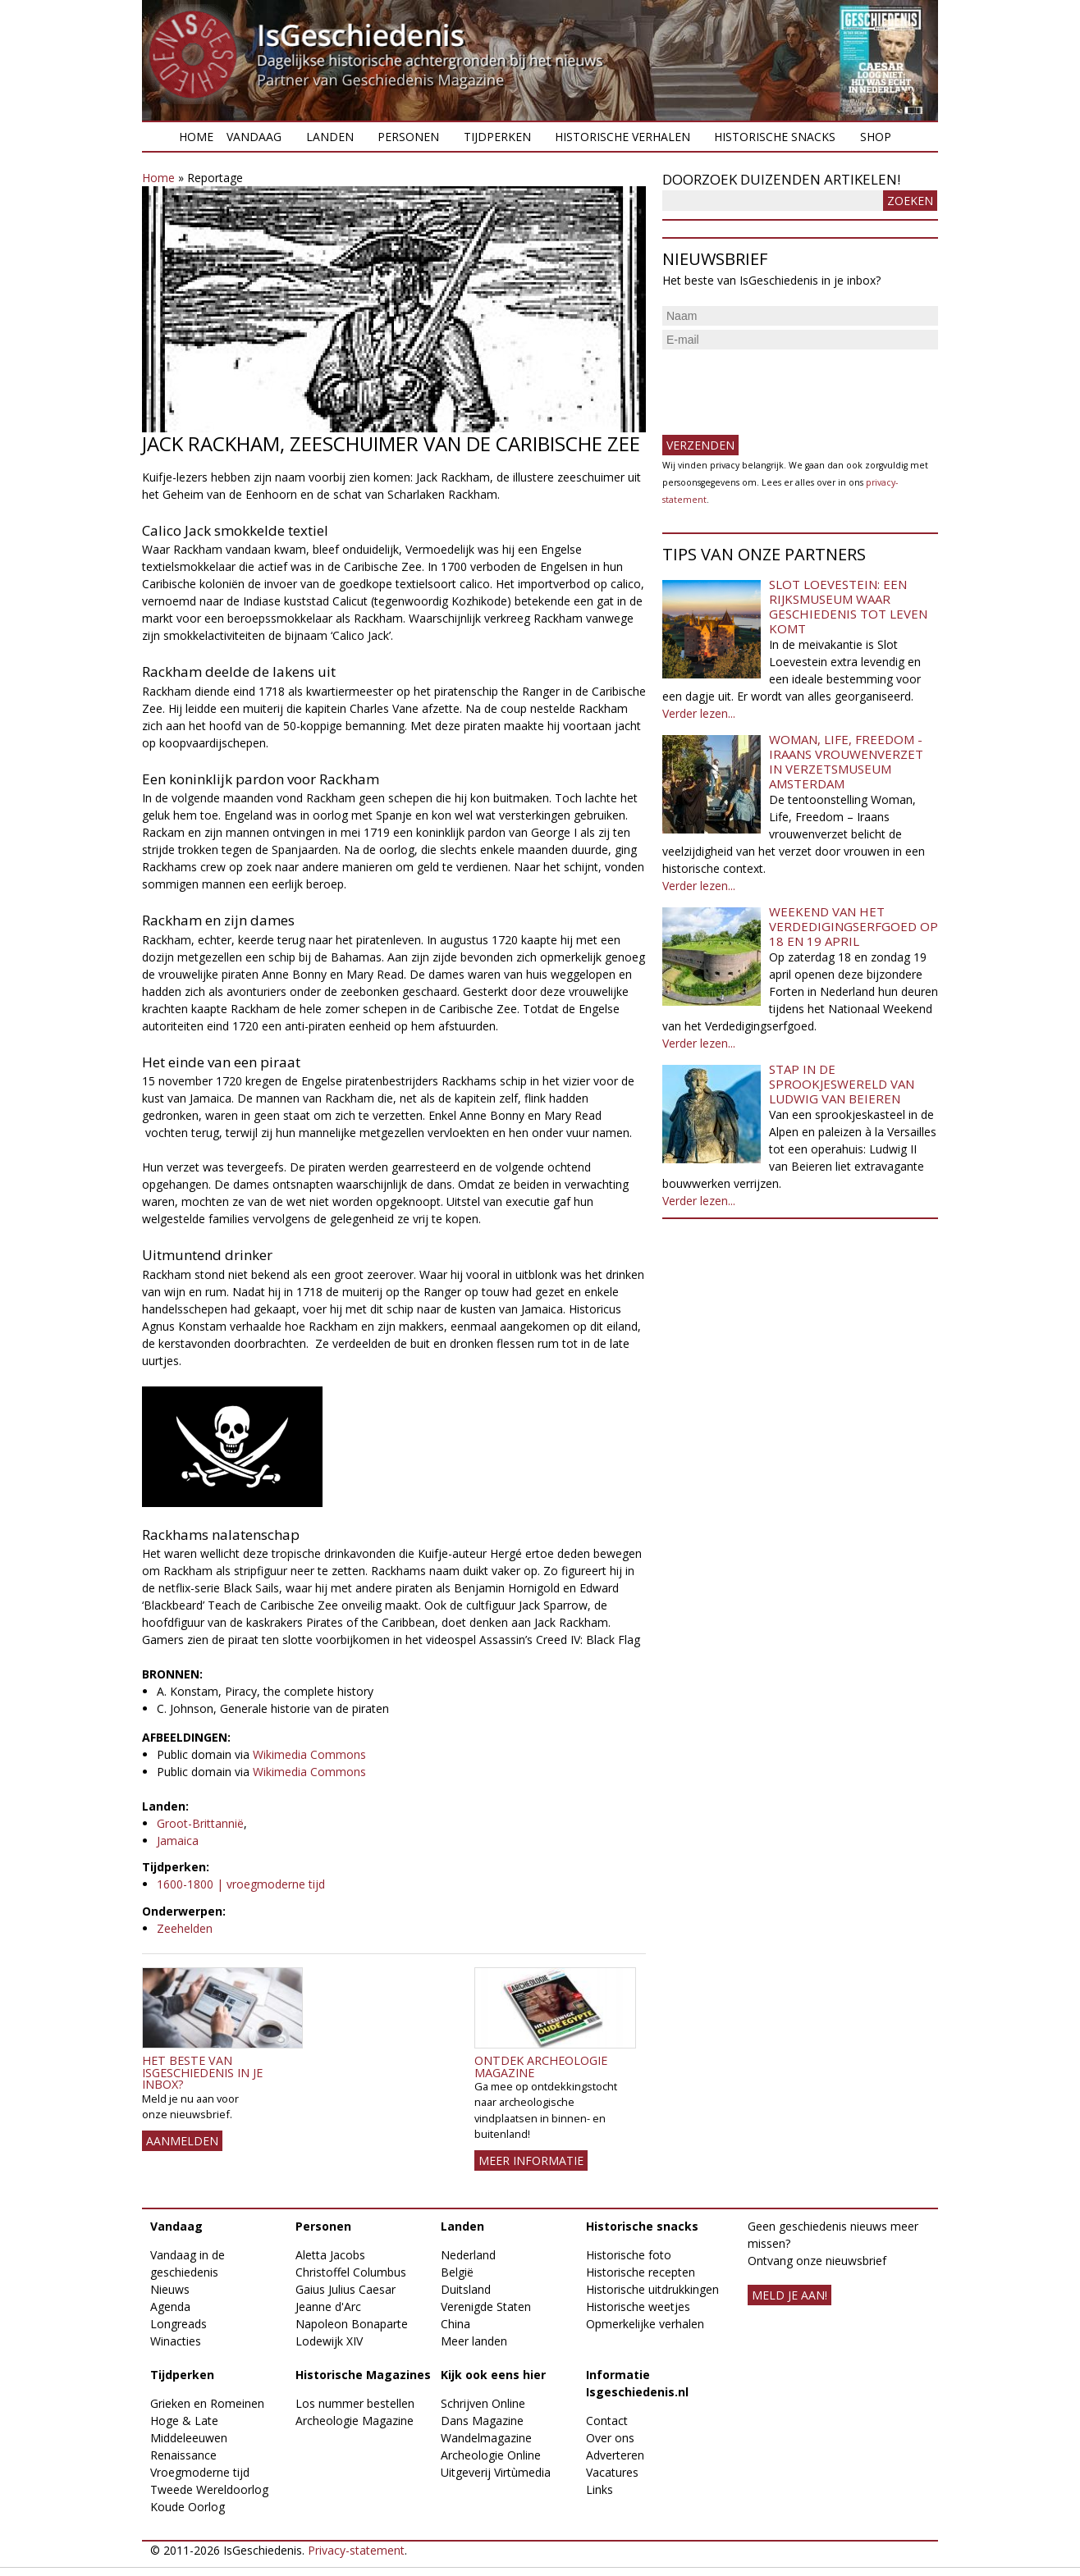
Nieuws (170, 2289)
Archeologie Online (491, 2455)
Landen (330, 136)
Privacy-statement (356, 2550)
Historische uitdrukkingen (652, 2289)
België (457, 2272)
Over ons (610, 2438)
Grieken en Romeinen (207, 2403)
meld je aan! (789, 2295)
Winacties (175, 2341)
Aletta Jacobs (330, 2255)
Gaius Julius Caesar (345, 2289)
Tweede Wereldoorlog (209, 2489)
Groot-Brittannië (200, 1823)
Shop (875, 136)
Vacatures (612, 2472)
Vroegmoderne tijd (199, 2472)
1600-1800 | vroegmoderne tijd (241, 1884)
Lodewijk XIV (329, 2341)
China (455, 2324)
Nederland (468, 2255)
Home (196, 136)
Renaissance (183, 2455)
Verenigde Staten (486, 2306)
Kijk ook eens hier (493, 2374)
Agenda (170, 2306)
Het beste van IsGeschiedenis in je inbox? (202, 2072)
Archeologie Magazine (354, 2420)
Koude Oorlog (187, 2506)
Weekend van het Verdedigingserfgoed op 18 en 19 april (853, 926)
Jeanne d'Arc (328, 2306)
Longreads (178, 2324)
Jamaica (178, 1840)
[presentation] (787, 386)
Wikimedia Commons (309, 1754)
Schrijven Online (483, 2403)
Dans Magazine (482, 2420)
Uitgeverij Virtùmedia (496, 2472)
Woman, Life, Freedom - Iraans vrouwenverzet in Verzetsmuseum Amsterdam (846, 761)
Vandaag (254, 136)
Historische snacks (774, 136)
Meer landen (474, 2341)
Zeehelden (185, 1928)
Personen (408, 136)
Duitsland (466, 2289)
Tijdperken (497, 136)
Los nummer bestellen (354, 2403)
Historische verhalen (622, 136)
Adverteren (615, 2455)
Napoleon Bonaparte (351, 2324)
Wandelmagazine (486, 2438)
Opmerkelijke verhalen (645, 2324)
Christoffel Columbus (350, 2272)
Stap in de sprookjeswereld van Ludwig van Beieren (841, 1084)
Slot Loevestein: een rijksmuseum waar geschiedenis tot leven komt (848, 606)
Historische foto (628, 2255)
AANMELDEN (182, 2141)
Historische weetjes (638, 2306)
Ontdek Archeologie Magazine (540, 2066)
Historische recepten (640, 2272)
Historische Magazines (363, 2374)
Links (599, 2489)
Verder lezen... (698, 713)
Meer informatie (530, 2160)
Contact (607, 2420)
